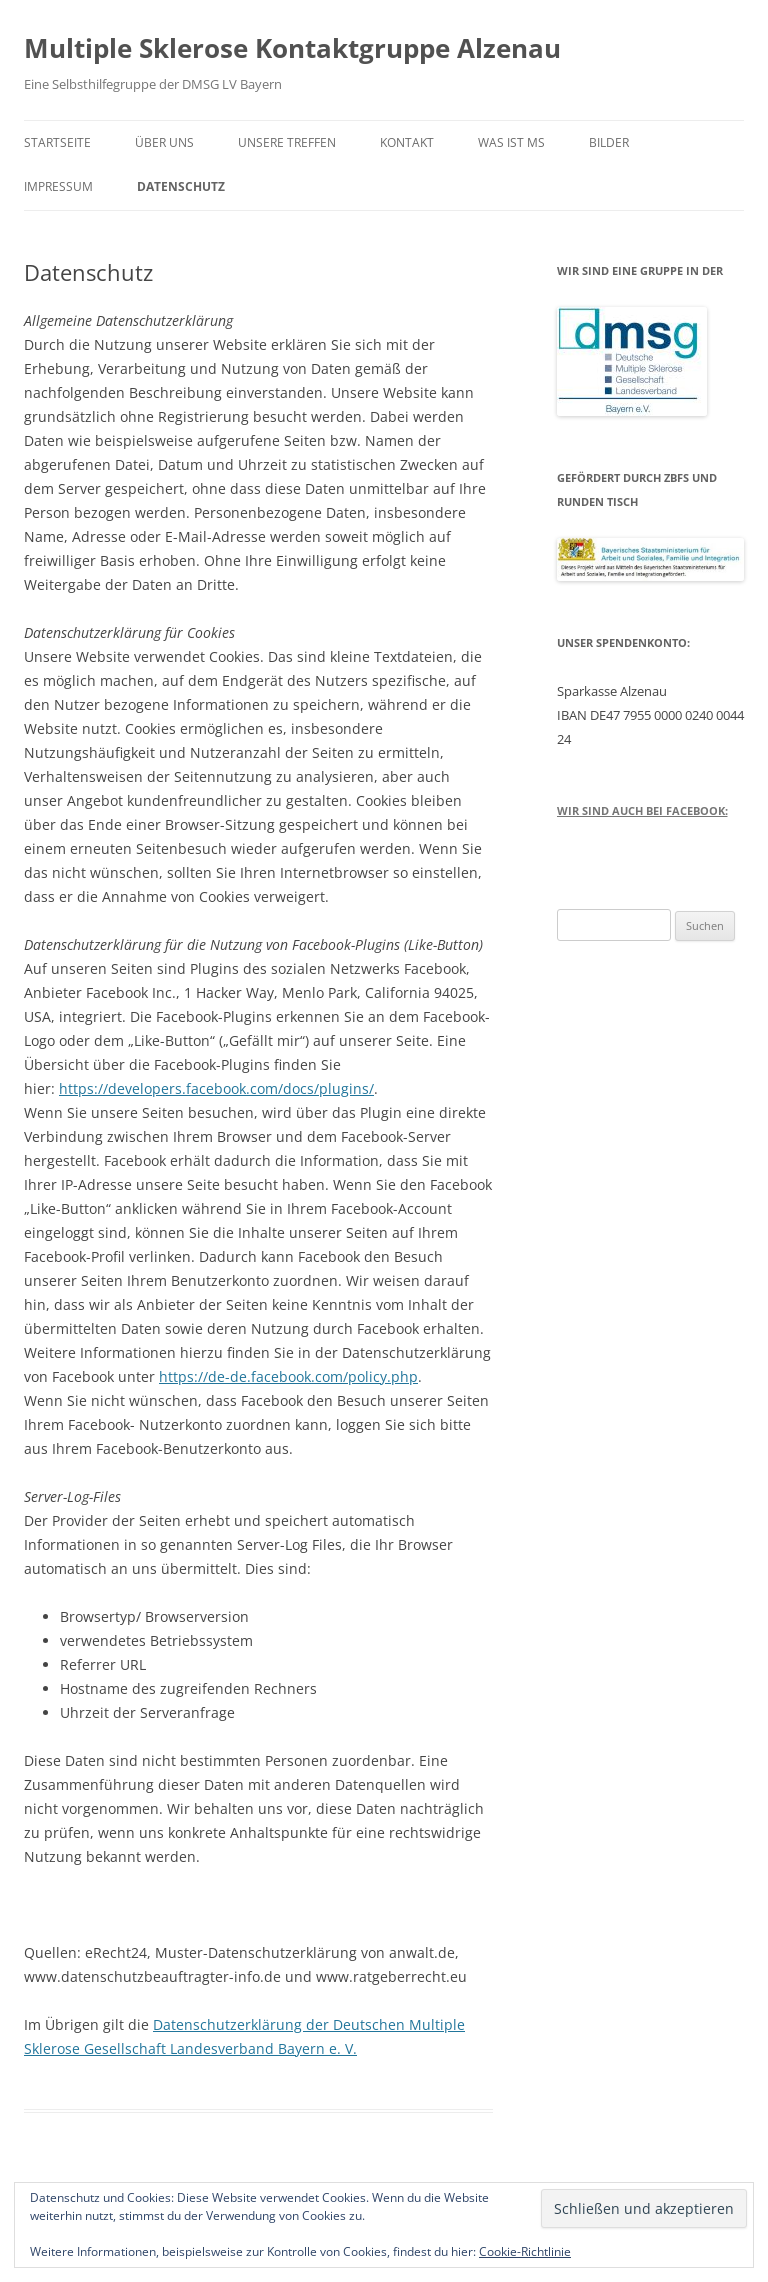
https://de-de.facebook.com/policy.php (288, 1376)
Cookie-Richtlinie (525, 2251)
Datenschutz (181, 186)
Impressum (58, 186)
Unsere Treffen (287, 142)
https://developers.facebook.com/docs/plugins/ (216, 1088)
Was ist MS (511, 142)
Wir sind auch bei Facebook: (642, 810)
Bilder (609, 142)
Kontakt (407, 142)
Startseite (57, 142)
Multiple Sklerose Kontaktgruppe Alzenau (292, 48)
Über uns (164, 142)
